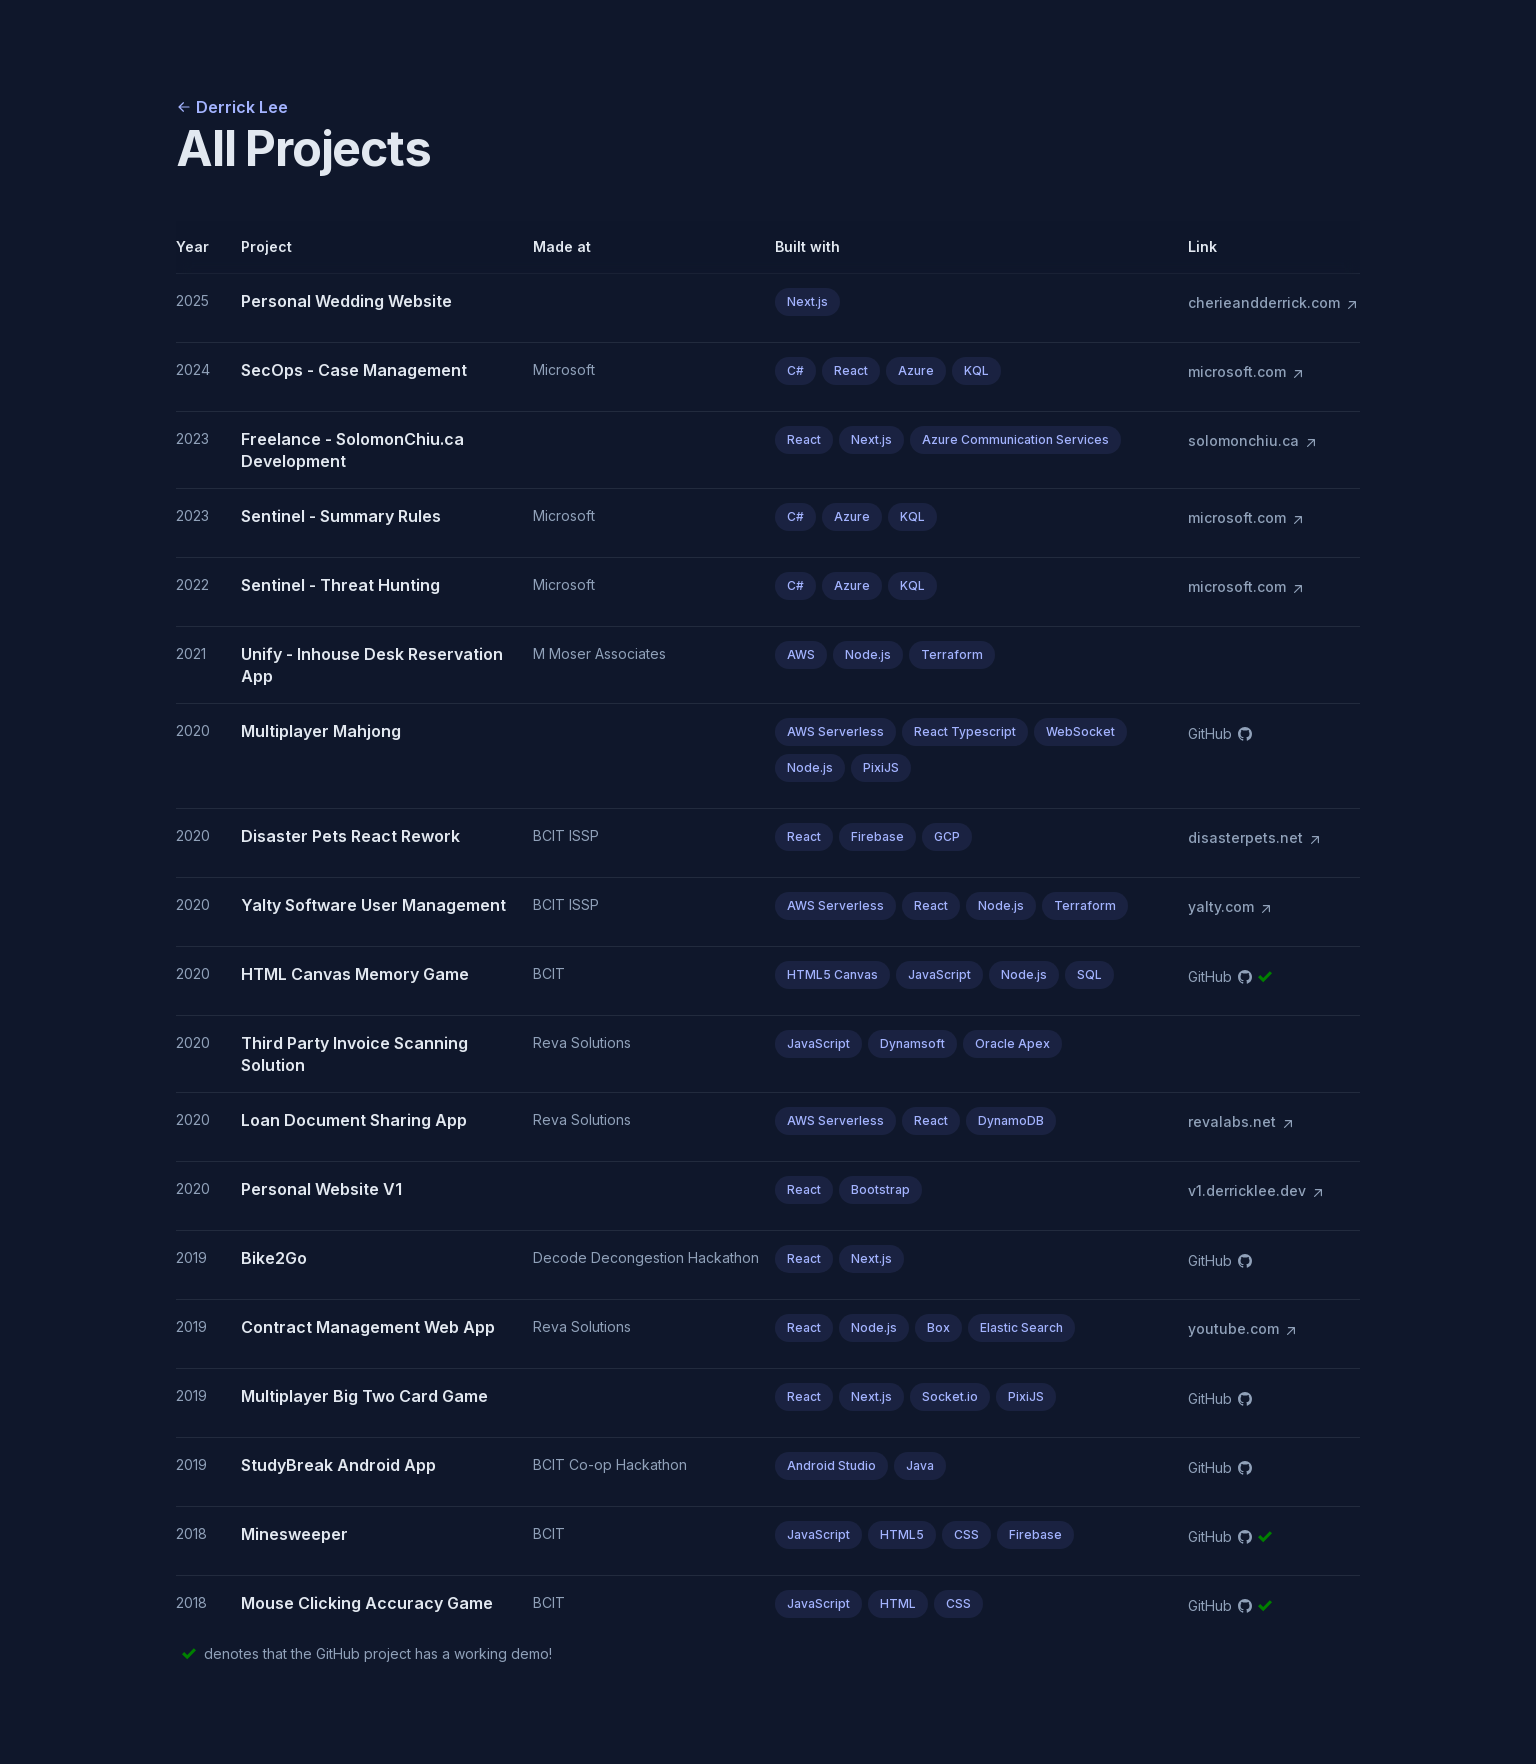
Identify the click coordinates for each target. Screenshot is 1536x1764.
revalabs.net (1242, 1122)
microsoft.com (1247, 372)
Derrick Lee (232, 107)
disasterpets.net (1255, 838)
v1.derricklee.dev (1257, 1191)
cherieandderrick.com (1274, 303)
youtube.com (1243, 1329)
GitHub (1220, 733)
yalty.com (1231, 907)
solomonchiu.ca (1253, 441)
